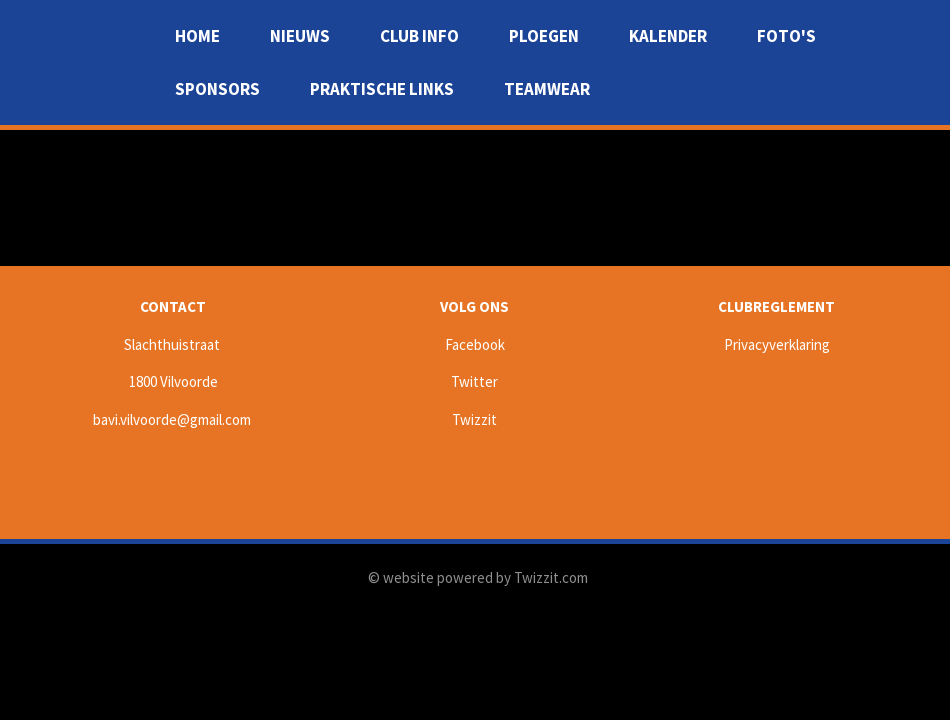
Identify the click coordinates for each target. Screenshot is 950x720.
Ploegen (544, 36)
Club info (419, 36)
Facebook (475, 344)
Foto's (786, 36)
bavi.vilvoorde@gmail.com (172, 419)
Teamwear (547, 89)
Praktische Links (382, 89)
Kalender (668, 36)
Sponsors (217, 89)
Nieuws (300, 36)
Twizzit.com (551, 577)
